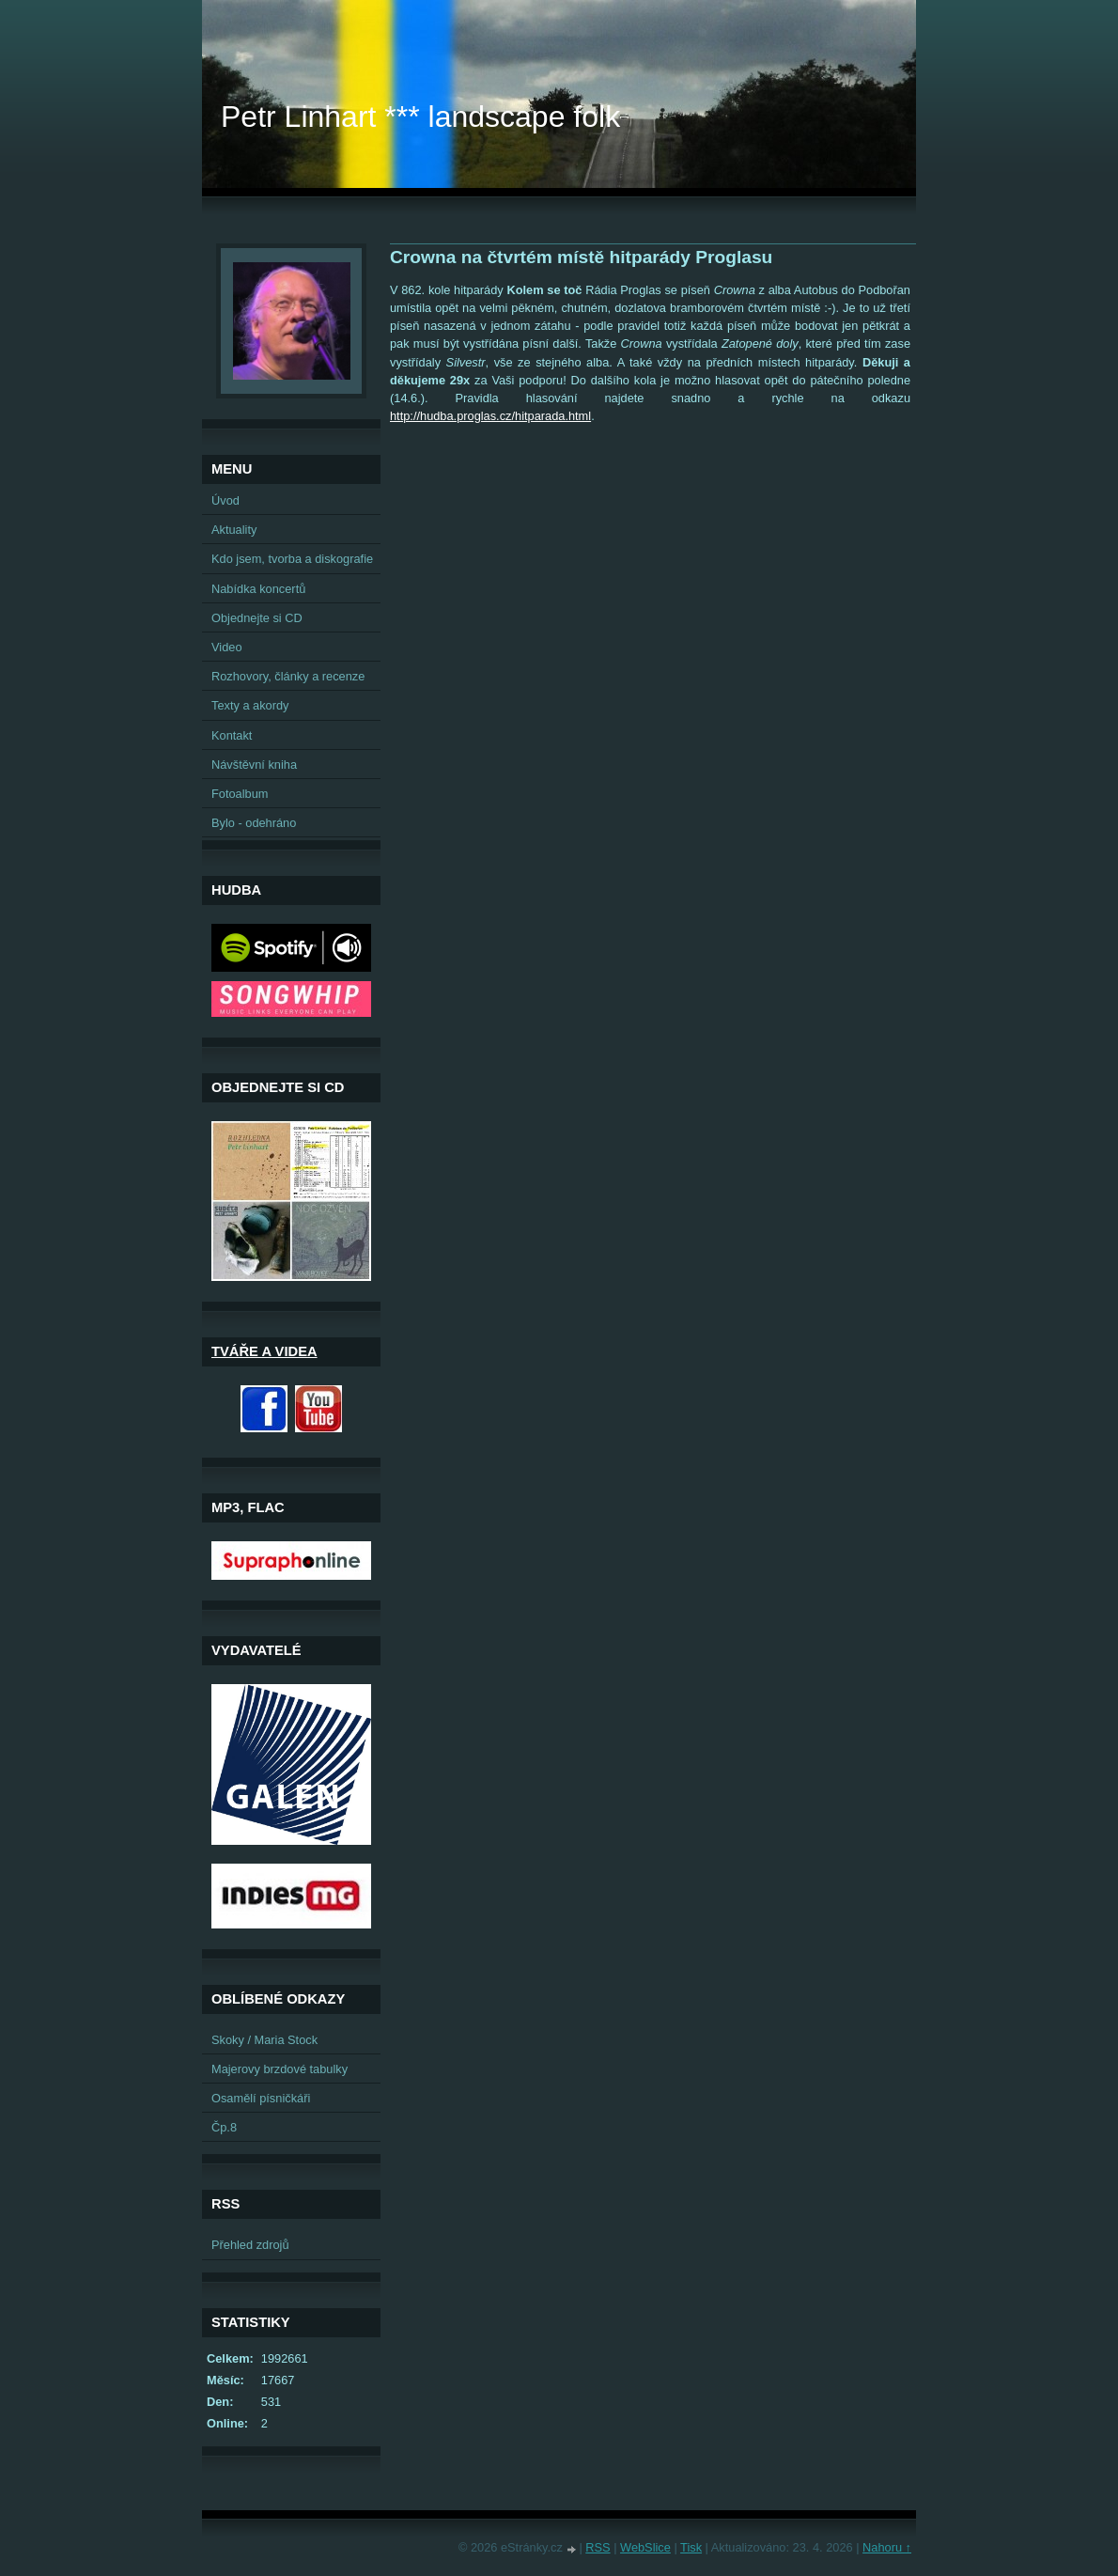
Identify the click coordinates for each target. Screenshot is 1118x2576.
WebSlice (645, 2547)
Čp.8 (224, 2127)
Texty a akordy (250, 705)
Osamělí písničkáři (260, 2098)
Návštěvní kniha (254, 764)
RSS (597, 2547)
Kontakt (231, 735)
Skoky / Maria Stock (264, 2040)
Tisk (691, 2547)
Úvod (225, 500)
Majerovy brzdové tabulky (279, 2069)
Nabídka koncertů (258, 589)
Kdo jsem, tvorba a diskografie (292, 559)
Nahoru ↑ (886, 2547)
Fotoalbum (239, 794)
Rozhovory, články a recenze (288, 676)
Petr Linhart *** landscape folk (420, 116)
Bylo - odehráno (253, 823)
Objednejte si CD (257, 618)
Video (226, 647)
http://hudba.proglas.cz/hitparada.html (490, 416)
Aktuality (233, 530)
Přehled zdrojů (250, 2245)
